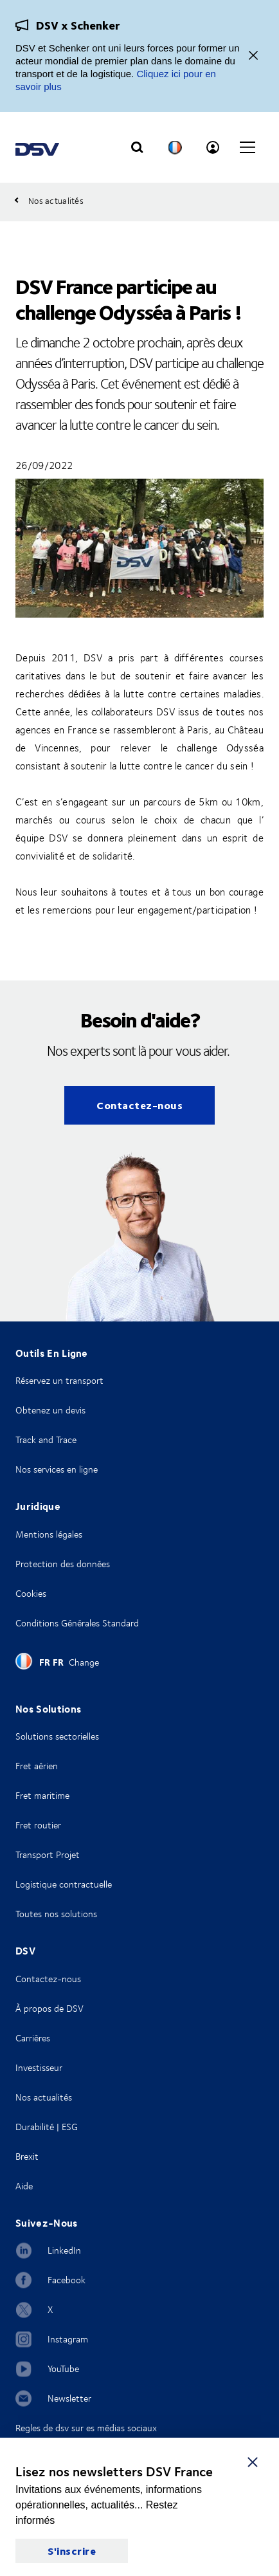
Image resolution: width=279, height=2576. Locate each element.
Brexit (27, 2156)
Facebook (67, 2279)
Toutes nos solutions (56, 1913)
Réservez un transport (59, 1380)
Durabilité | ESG (46, 2126)
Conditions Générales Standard (77, 1623)
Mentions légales (48, 1534)
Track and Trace (45, 1439)
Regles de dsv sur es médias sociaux (86, 2427)
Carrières (32, 2038)
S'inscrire (72, 2551)
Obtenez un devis (50, 1410)
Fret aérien (36, 1765)
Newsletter (69, 2398)
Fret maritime (42, 1795)
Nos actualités (43, 2097)
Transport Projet (47, 1854)
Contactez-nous (139, 1105)
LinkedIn (64, 2250)
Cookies (30, 1593)
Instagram (68, 2339)
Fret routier (38, 1825)
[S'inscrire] (253, 2461)
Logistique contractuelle (63, 1884)
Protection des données (62, 1563)
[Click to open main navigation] (247, 147)
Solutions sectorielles (57, 1736)
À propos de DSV (49, 2008)
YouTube (63, 2368)
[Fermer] (253, 56)
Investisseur (38, 2067)
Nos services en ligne (56, 1469)
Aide (24, 2186)
